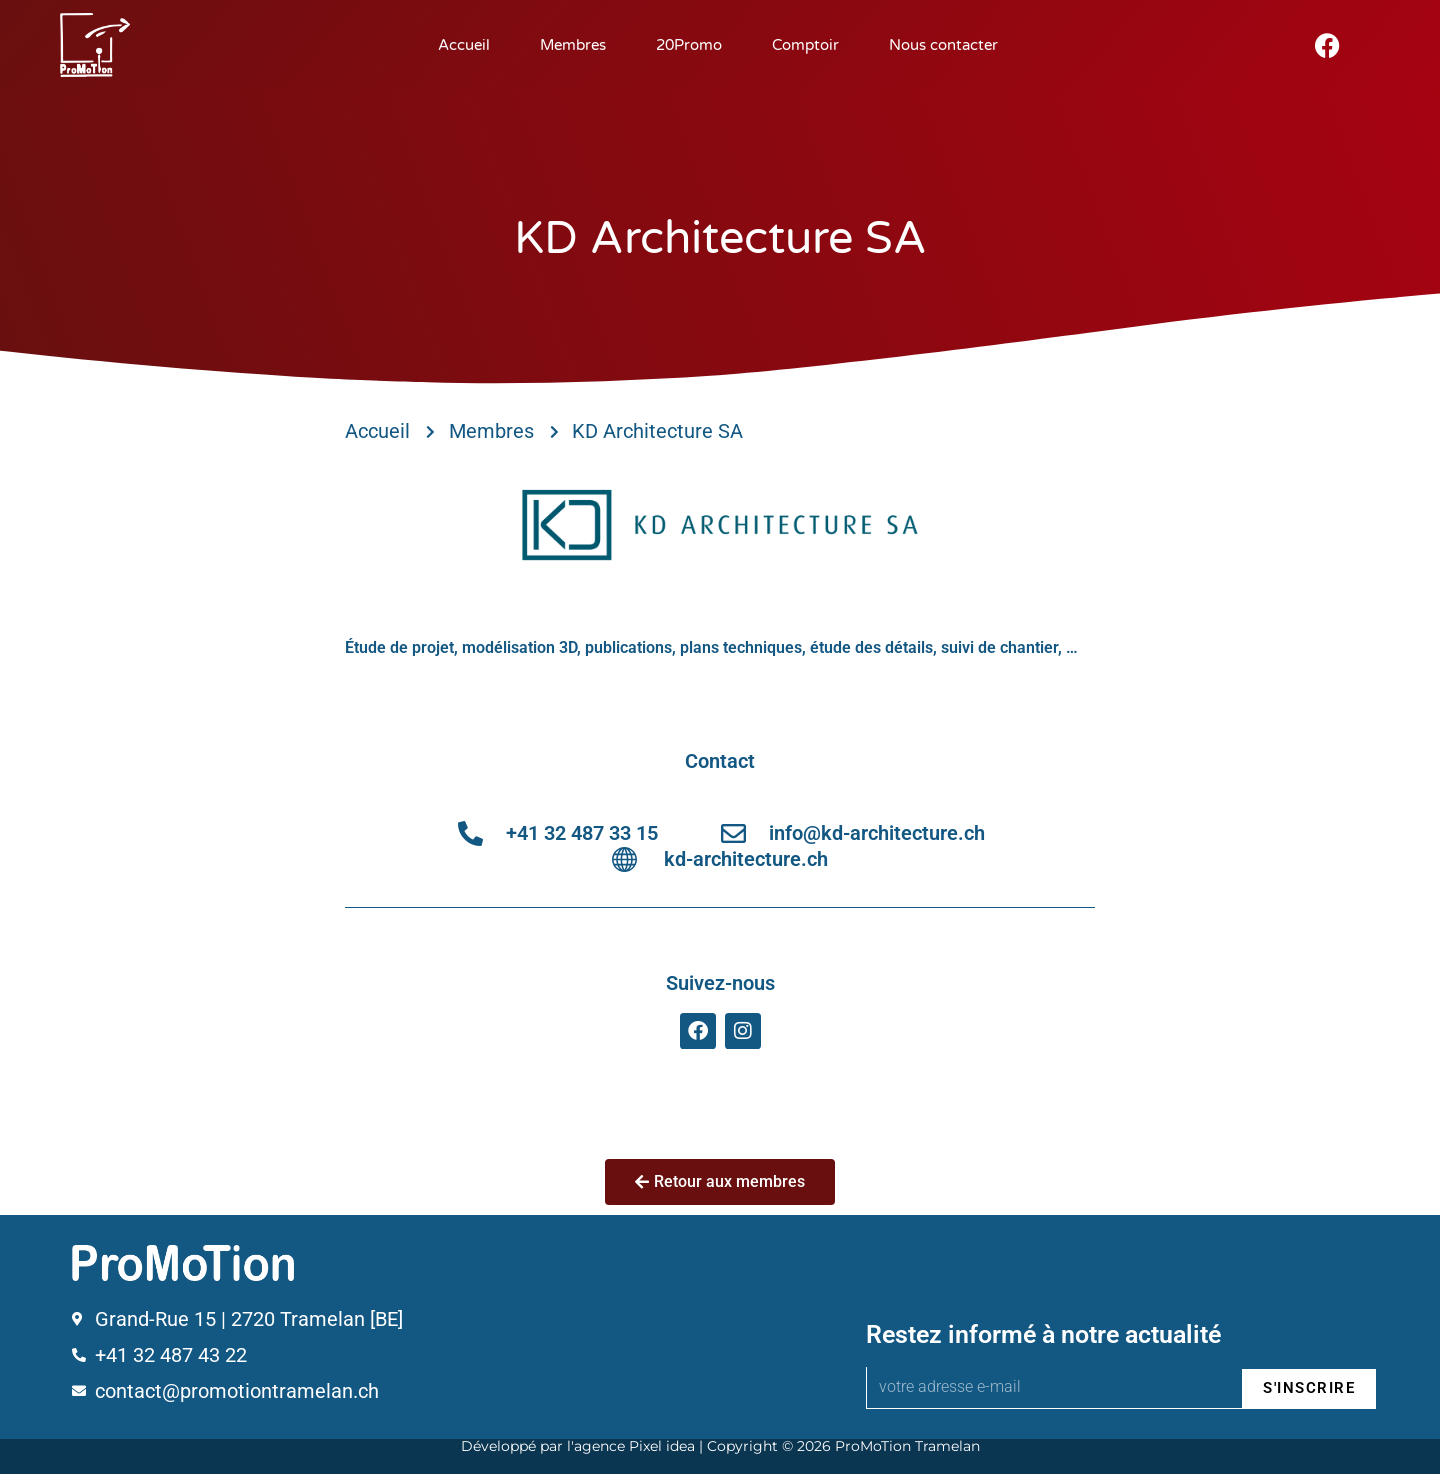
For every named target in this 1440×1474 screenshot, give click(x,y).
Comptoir (805, 45)
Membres (573, 45)
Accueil (464, 45)
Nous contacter (943, 45)
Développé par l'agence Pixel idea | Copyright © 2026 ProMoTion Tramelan (720, 1446)
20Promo (689, 45)
